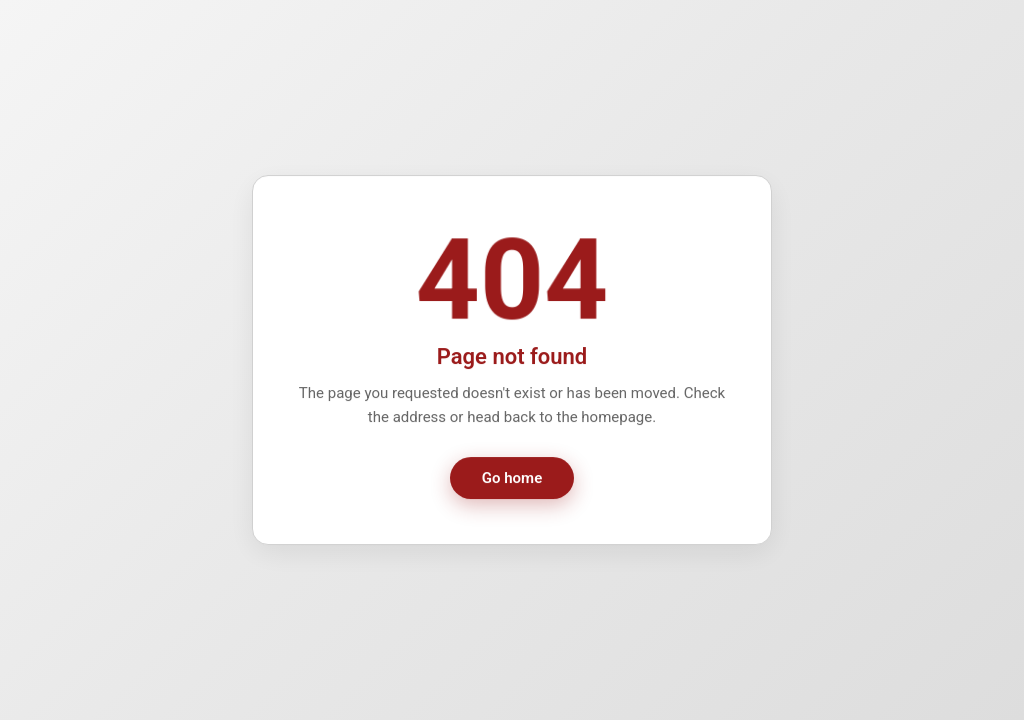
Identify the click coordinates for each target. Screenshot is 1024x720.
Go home (512, 479)
